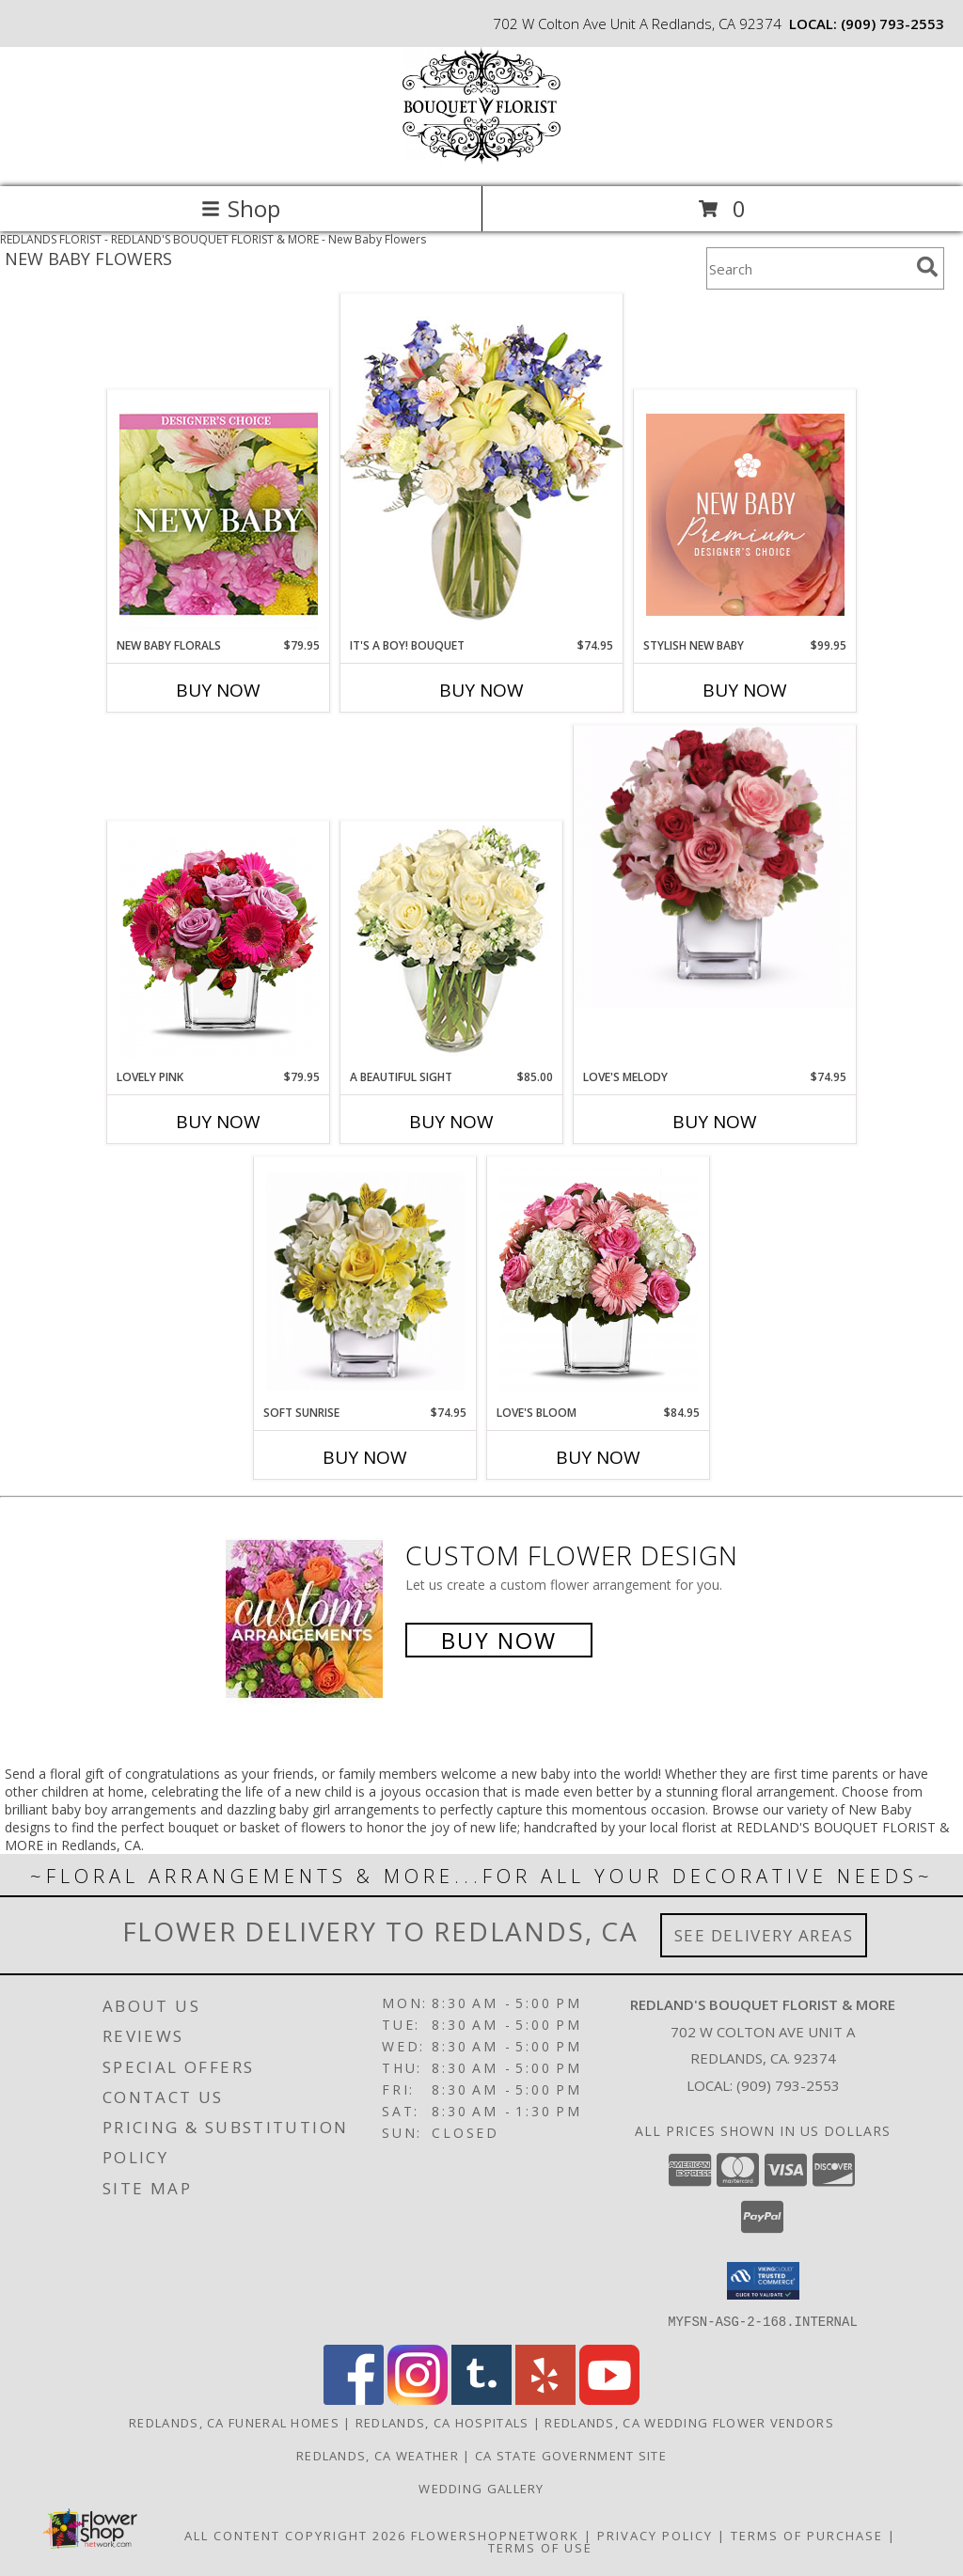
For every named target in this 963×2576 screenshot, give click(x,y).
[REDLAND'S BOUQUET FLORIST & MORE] (481, 159)
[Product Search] (807, 268)
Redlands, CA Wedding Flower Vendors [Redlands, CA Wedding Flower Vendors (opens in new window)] (689, 2421)
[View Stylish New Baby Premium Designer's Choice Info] (745, 514)
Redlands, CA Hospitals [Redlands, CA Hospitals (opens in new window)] (442, 2421)
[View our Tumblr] (481, 2399)
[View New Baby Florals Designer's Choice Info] (218, 514)
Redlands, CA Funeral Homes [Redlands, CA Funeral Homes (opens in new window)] (234, 2421)
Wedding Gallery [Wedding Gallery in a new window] (481, 2487)
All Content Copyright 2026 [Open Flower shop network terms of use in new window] (295, 2534)
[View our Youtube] (609, 2399)
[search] (927, 267)
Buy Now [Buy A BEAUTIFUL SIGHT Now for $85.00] (451, 1121)
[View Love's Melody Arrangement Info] (715, 867)
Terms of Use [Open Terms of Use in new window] (540, 2546)
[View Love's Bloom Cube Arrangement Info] (598, 1281)
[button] (763, 2281)
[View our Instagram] (417, 2399)
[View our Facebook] (354, 2399)
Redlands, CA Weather (377, 2454)
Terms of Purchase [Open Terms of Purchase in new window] (807, 2534)
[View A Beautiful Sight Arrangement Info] (452, 945)
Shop (240, 208)
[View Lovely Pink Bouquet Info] (218, 946)
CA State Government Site (571, 2454)
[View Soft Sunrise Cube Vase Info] (365, 1281)
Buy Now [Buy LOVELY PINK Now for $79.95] (218, 1121)
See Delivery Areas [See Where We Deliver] (764, 1935)
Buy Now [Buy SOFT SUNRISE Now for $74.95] (365, 1457)
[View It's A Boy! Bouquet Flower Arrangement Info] (481, 465)
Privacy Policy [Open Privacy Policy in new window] (655, 2534)
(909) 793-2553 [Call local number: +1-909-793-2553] (892, 23)
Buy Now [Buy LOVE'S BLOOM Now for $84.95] (598, 1457)
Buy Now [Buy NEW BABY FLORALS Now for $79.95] (218, 690)
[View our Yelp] (545, 2399)
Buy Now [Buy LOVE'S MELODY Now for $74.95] (714, 1121)
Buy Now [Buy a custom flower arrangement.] (499, 1640)
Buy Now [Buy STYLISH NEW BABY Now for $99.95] (745, 690)
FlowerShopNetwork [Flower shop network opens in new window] (495, 2534)
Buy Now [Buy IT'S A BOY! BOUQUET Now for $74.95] (481, 690)
